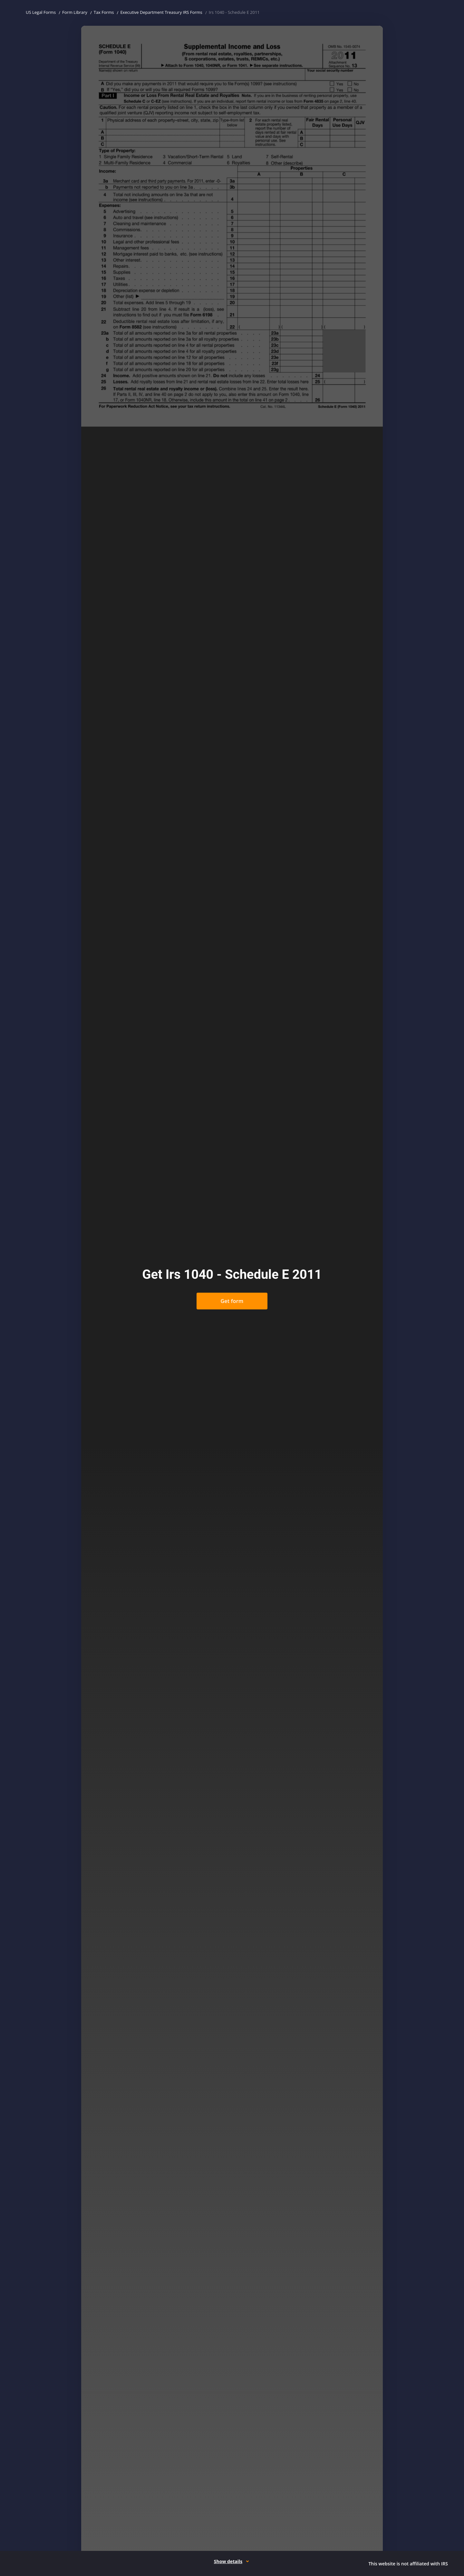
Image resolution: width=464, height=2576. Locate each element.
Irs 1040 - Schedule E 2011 (234, 12)
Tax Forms (104, 12)
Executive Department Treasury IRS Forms (161, 12)
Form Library (74, 12)
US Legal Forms (41, 12)
